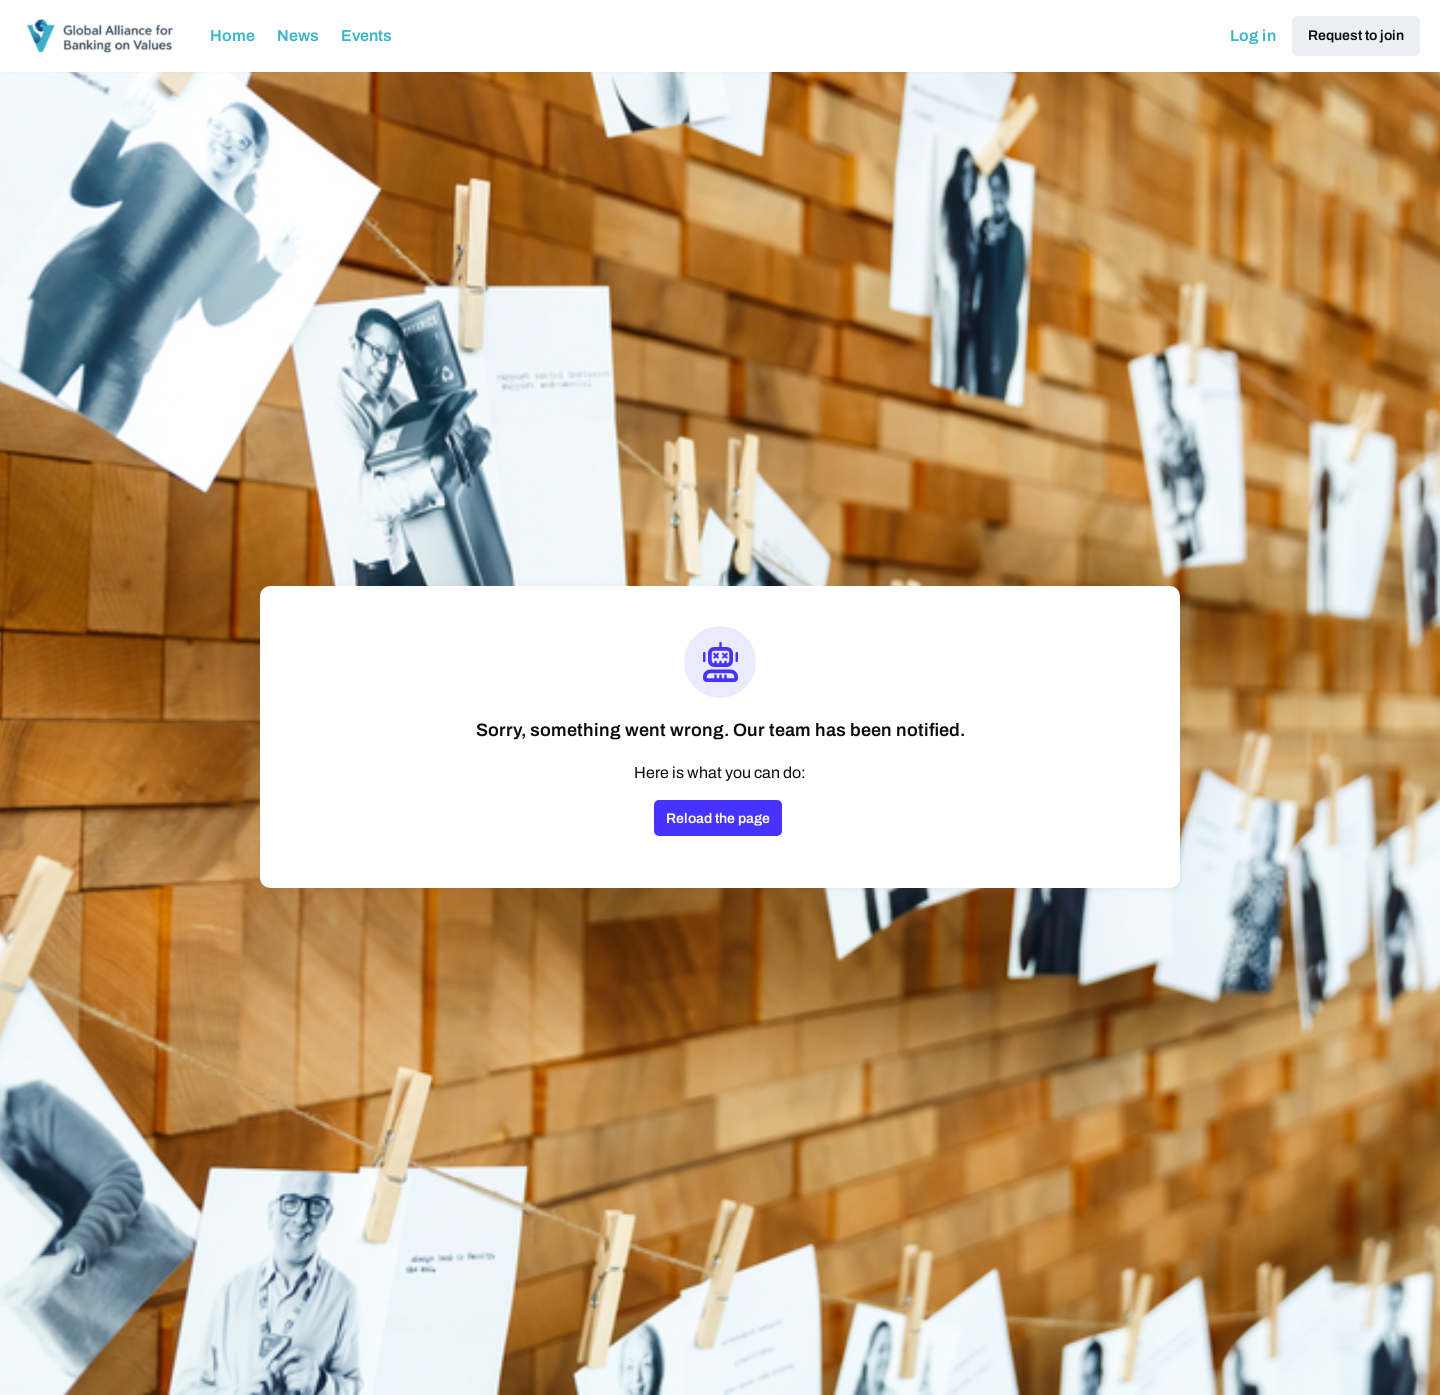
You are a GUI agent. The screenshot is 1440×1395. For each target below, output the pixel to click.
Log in (1253, 35)
